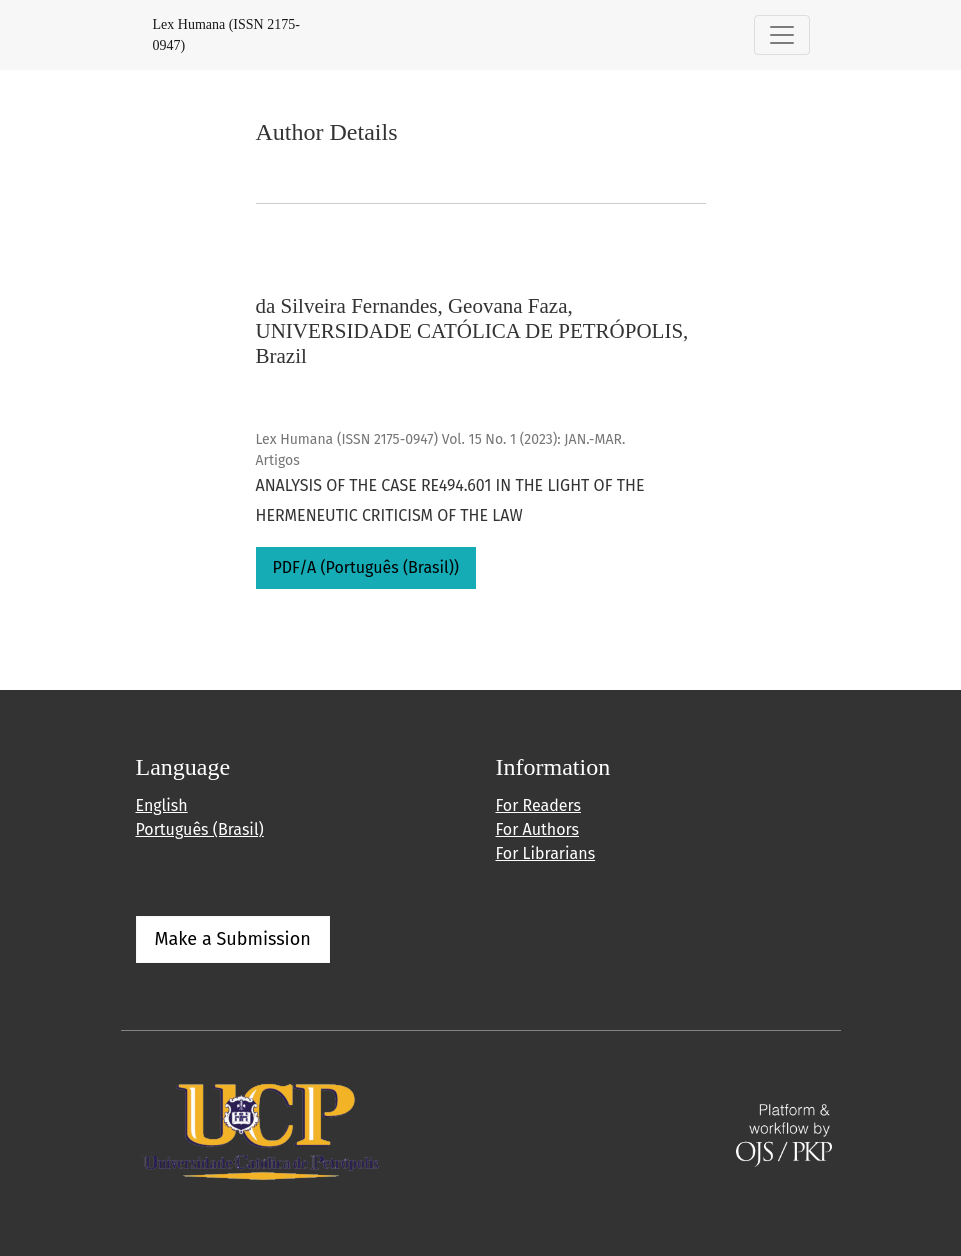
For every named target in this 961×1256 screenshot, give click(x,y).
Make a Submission (233, 939)
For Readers (538, 805)
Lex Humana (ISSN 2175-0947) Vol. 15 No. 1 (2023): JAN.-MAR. (441, 439)
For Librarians (546, 853)
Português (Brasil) (200, 829)
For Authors (537, 829)
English (162, 805)
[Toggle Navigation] (782, 35)
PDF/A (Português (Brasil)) (366, 567)
